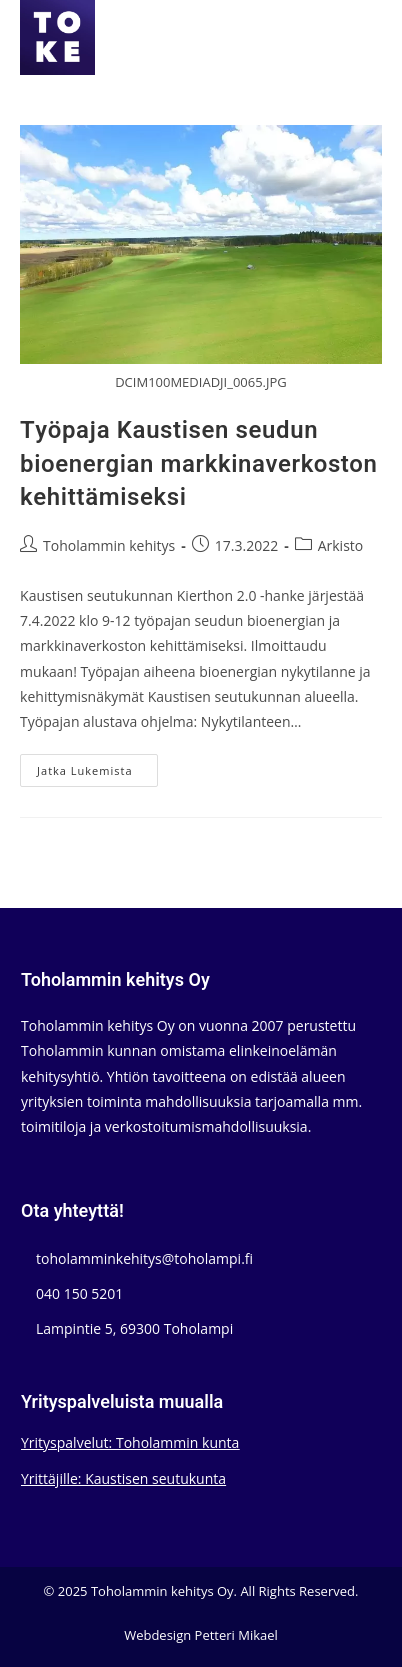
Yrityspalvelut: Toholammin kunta (130, 1442)
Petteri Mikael (236, 1635)
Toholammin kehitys (109, 545)
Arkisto (341, 545)
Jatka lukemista (97, 774)
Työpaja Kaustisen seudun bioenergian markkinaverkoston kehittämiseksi (198, 464)
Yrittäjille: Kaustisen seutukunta (123, 1478)
